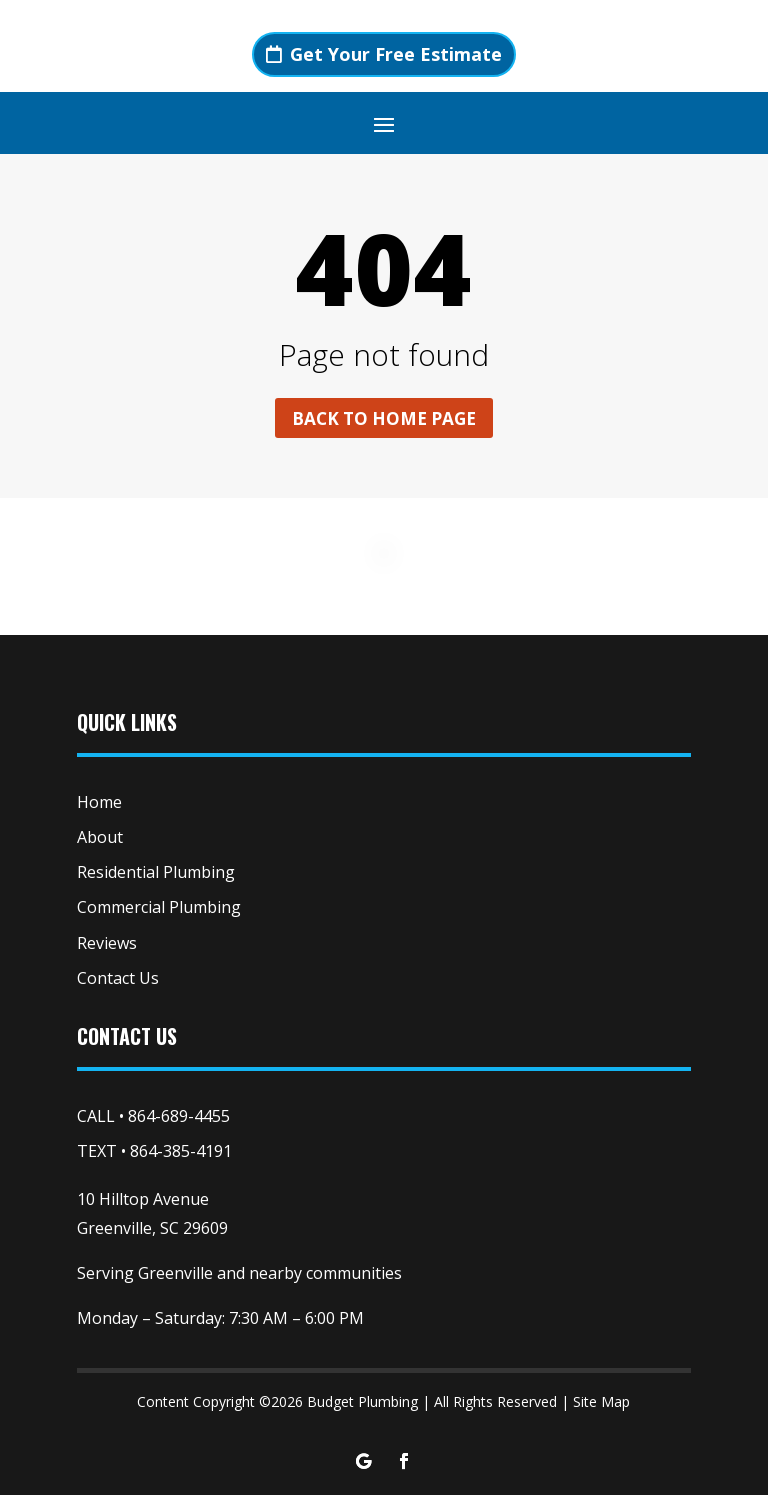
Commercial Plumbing (159, 909)
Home (99, 804)
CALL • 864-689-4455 (153, 1118)
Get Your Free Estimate (396, 54)
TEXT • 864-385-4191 (154, 1153)
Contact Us (118, 980)
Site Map (601, 1402)
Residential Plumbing (156, 874)
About (100, 839)
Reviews (107, 945)
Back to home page (384, 419)
